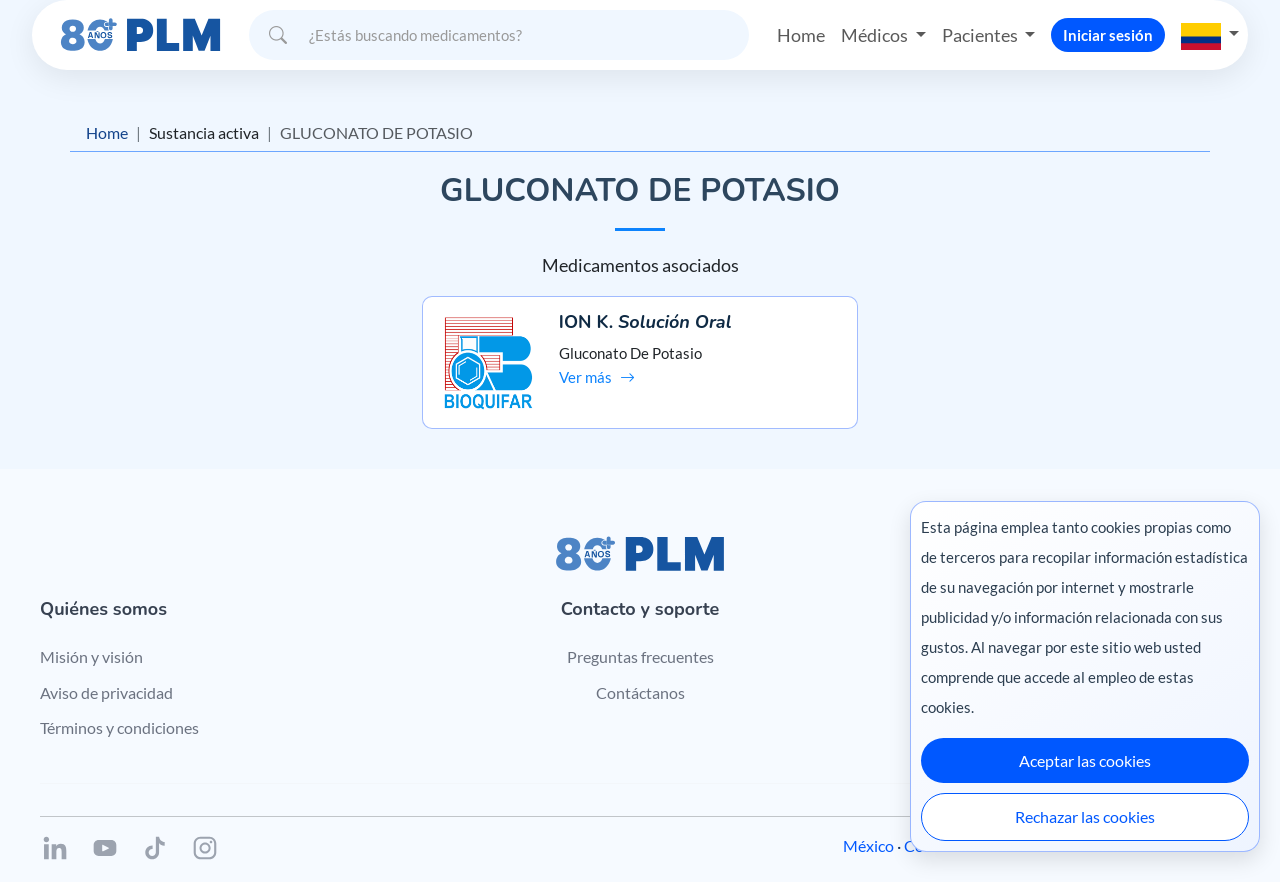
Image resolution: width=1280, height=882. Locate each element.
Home (801, 34)
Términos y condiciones (119, 707)
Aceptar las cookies (1085, 760)
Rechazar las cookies (1085, 816)
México (868, 824)
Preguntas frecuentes (640, 635)
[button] (1210, 34)
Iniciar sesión (1108, 34)
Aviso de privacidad (106, 671)
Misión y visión (91, 635)
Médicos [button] (876, 34)
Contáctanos (640, 671)
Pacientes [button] (980, 34)
